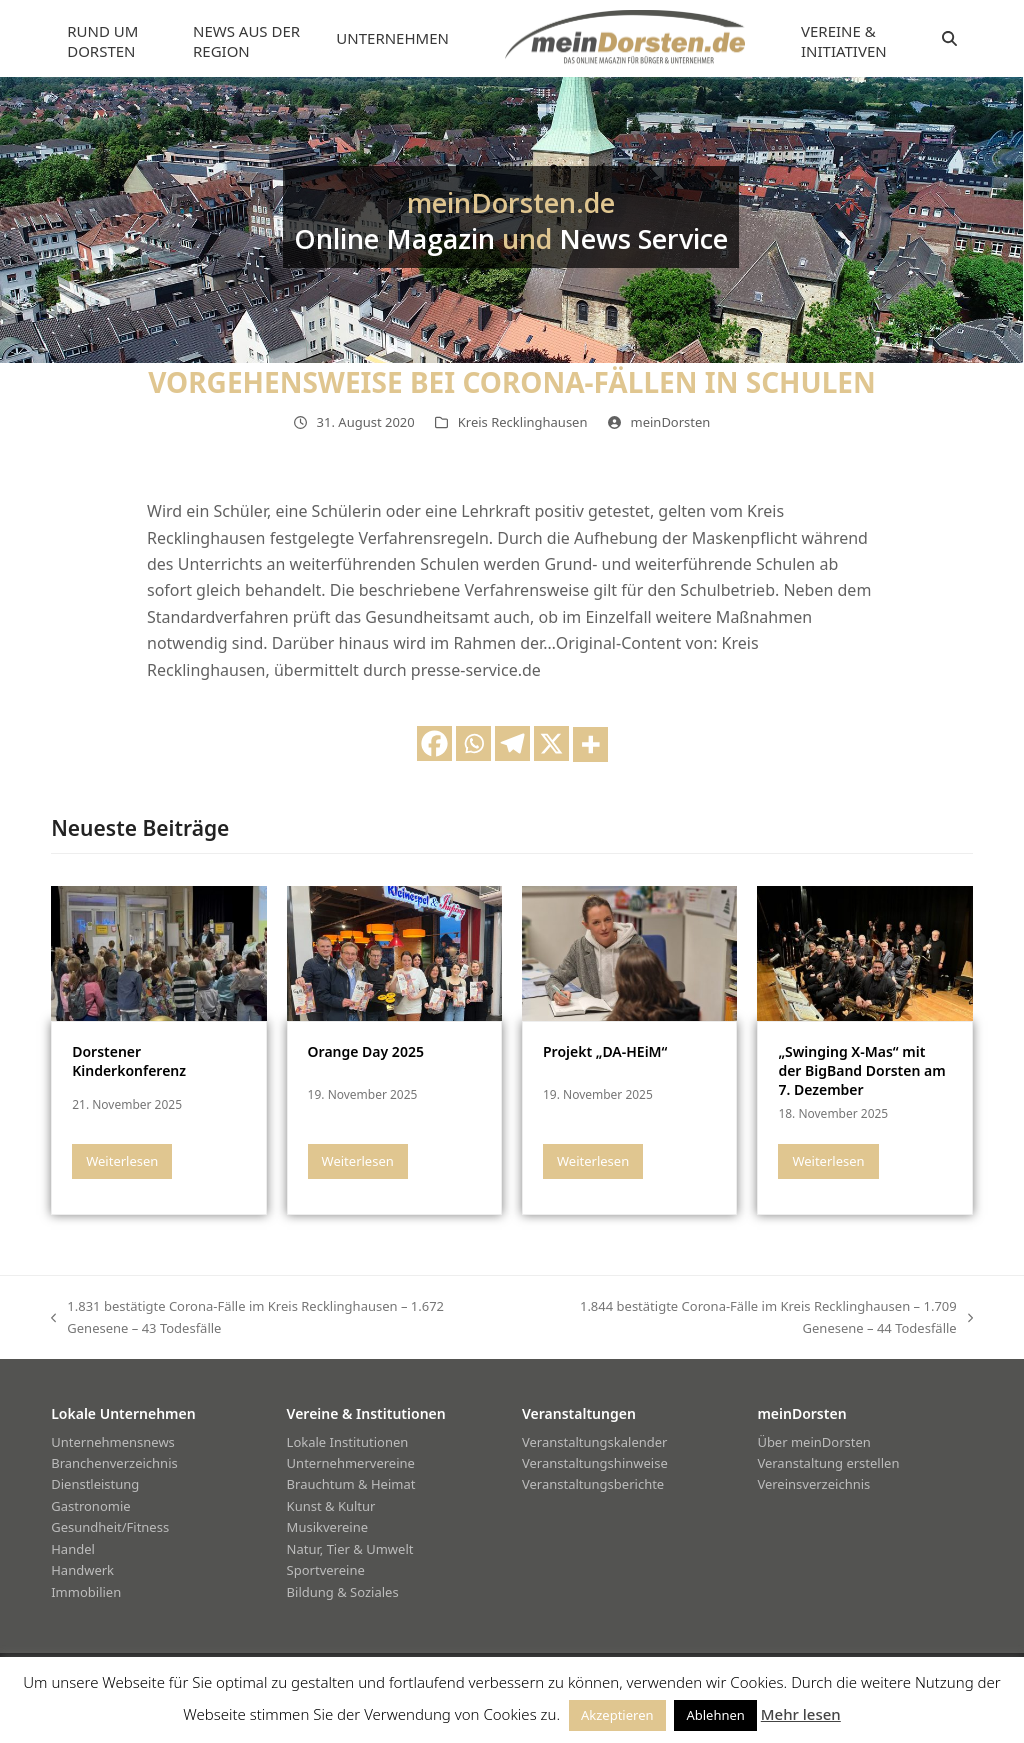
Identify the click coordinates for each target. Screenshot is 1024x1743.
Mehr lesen (801, 1714)
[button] (949, 39)
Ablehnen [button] (715, 1715)
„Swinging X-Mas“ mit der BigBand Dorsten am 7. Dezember (861, 1071)
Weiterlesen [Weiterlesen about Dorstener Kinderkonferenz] (122, 1161)
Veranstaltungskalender (595, 1442)
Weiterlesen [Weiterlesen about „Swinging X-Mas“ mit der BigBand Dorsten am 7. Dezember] (828, 1161)
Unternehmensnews (113, 1442)
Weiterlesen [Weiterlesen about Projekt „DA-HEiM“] (593, 1161)
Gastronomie (90, 1506)
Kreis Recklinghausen (523, 422)
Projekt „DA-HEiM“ (605, 1051)
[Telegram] (512, 743)
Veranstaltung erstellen (828, 1463)
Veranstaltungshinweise (595, 1463)
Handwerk (82, 1570)
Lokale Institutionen (348, 1442)
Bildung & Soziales (343, 1592)
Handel (73, 1549)
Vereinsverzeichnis (813, 1484)
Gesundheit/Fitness (110, 1527)
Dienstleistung (95, 1484)
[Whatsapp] (473, 743)
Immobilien (86, 1592)
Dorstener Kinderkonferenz (129, 1061)
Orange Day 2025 (366, 1051)
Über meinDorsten (813, 1442)
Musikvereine (327, 1527)
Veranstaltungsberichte (593, 1484)
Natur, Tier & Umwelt (350, 1549)
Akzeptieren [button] (617, 1715)
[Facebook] (434, 743)
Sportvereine (326, 1570)
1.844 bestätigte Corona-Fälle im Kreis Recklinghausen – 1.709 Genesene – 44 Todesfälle (747, 1318)
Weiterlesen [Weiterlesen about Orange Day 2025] (358, 1161)
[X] (551, 743)
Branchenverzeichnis (114, 1463)
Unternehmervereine (351, 1463)
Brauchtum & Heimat (351, 1484)
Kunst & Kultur (331, 1506)
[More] (590, 744)
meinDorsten (671, 422)
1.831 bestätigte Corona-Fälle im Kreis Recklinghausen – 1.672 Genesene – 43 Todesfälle (247, 1318)
